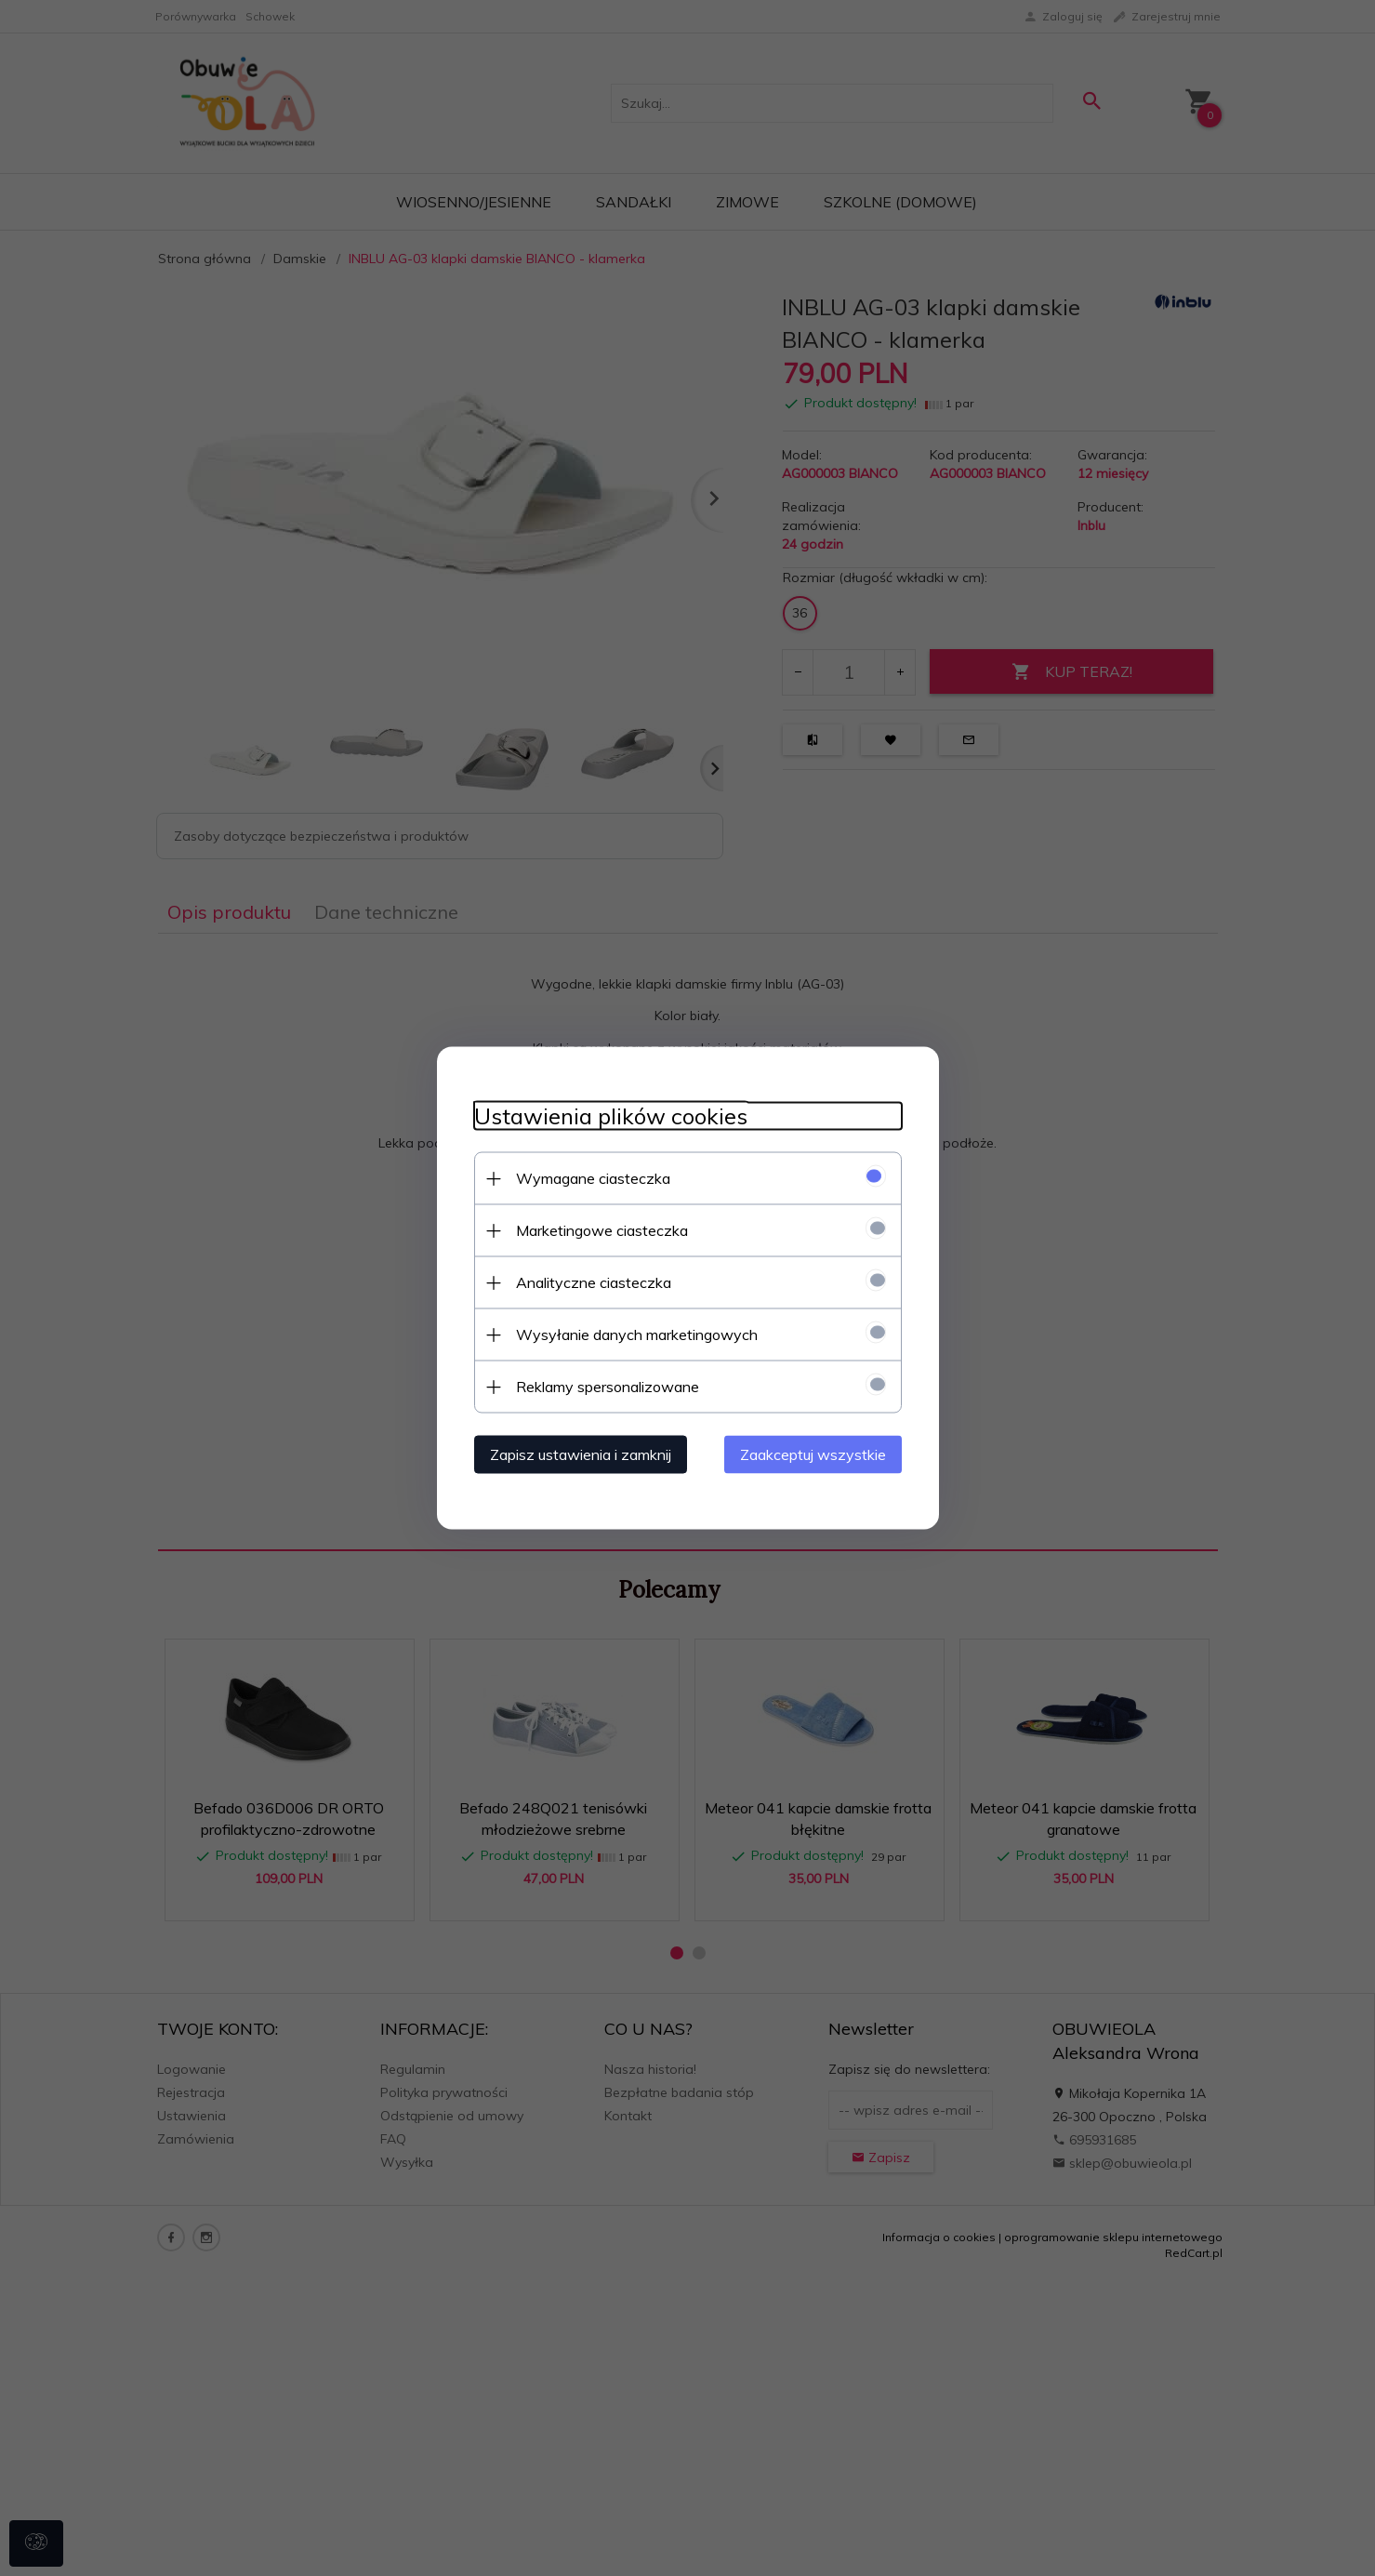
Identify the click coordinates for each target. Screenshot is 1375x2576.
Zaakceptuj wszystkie (813, 1454)
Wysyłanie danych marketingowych (637, 1334)
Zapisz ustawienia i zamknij (580, 1454)
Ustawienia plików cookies (610, 1116)
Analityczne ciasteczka (593, 1282)
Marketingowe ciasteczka (602, 1230)
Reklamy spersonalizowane (607, 1386)
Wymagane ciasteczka (593, 1178)
